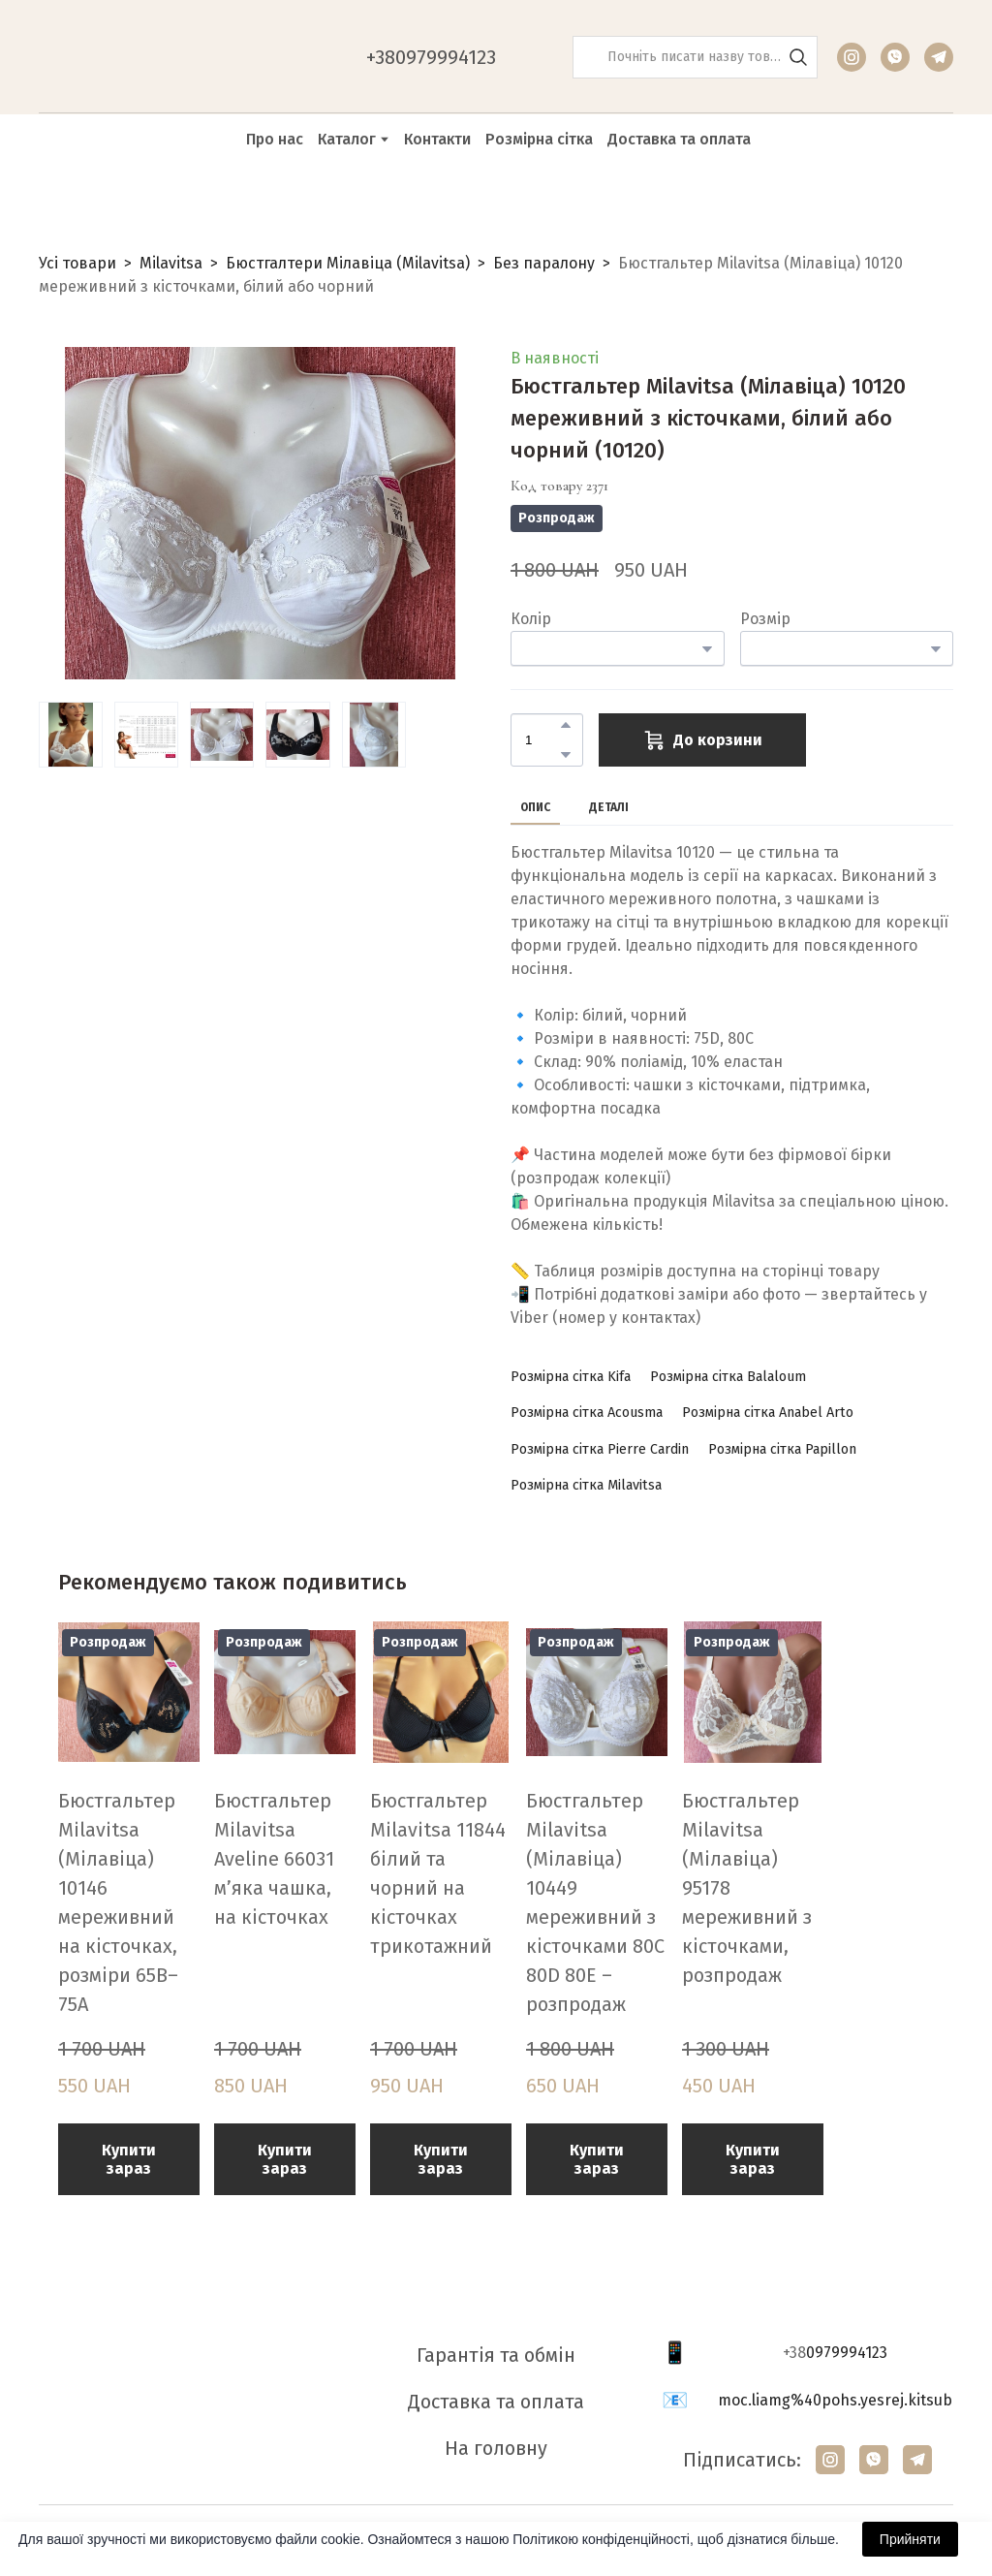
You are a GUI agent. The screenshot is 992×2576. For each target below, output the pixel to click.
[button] (798, 57)
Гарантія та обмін (496, 2355)
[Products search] (695, 57)
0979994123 (846, 2352)
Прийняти (910, 2539)
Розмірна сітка (539, 139)
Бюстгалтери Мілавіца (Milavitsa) (348, 263)
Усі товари (77, 263)
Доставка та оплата (679, 139)
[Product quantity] (542, 740)
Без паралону (544, 263)
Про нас (274, 139)
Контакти (437, 139)
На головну (496, 2448)
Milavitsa (171, 263)
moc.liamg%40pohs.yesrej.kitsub (835, 2400)
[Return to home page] (136, 57)
